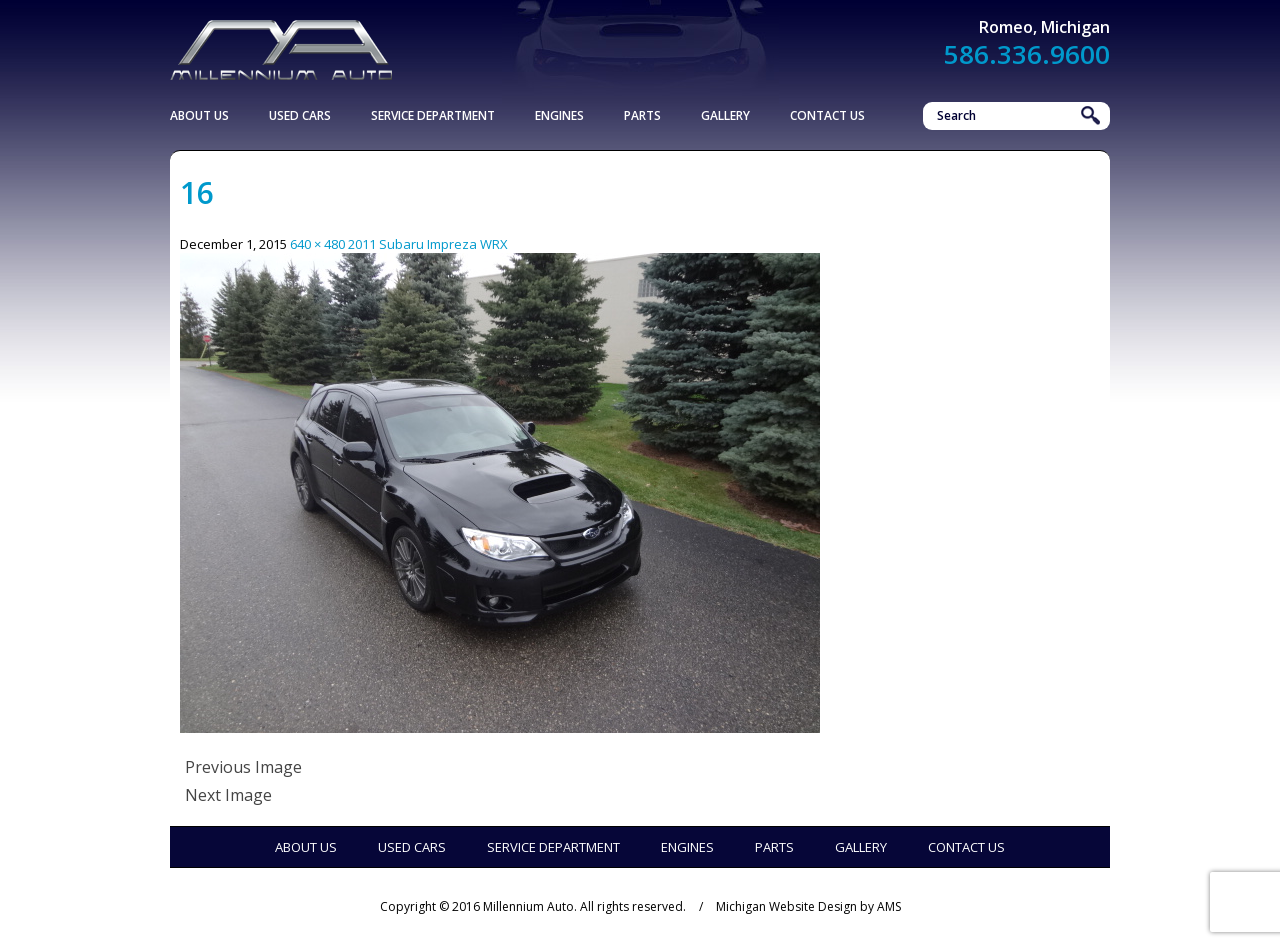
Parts (642, 115)
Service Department (433, 115)
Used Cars (300, 115)
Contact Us (827, 115)
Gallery (725, 115)
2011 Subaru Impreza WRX (428, 244)
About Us (199, 115)
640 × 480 (317, 244)
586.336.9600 (1027, 54)
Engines (559, 115)
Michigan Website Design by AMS (808, 906)
